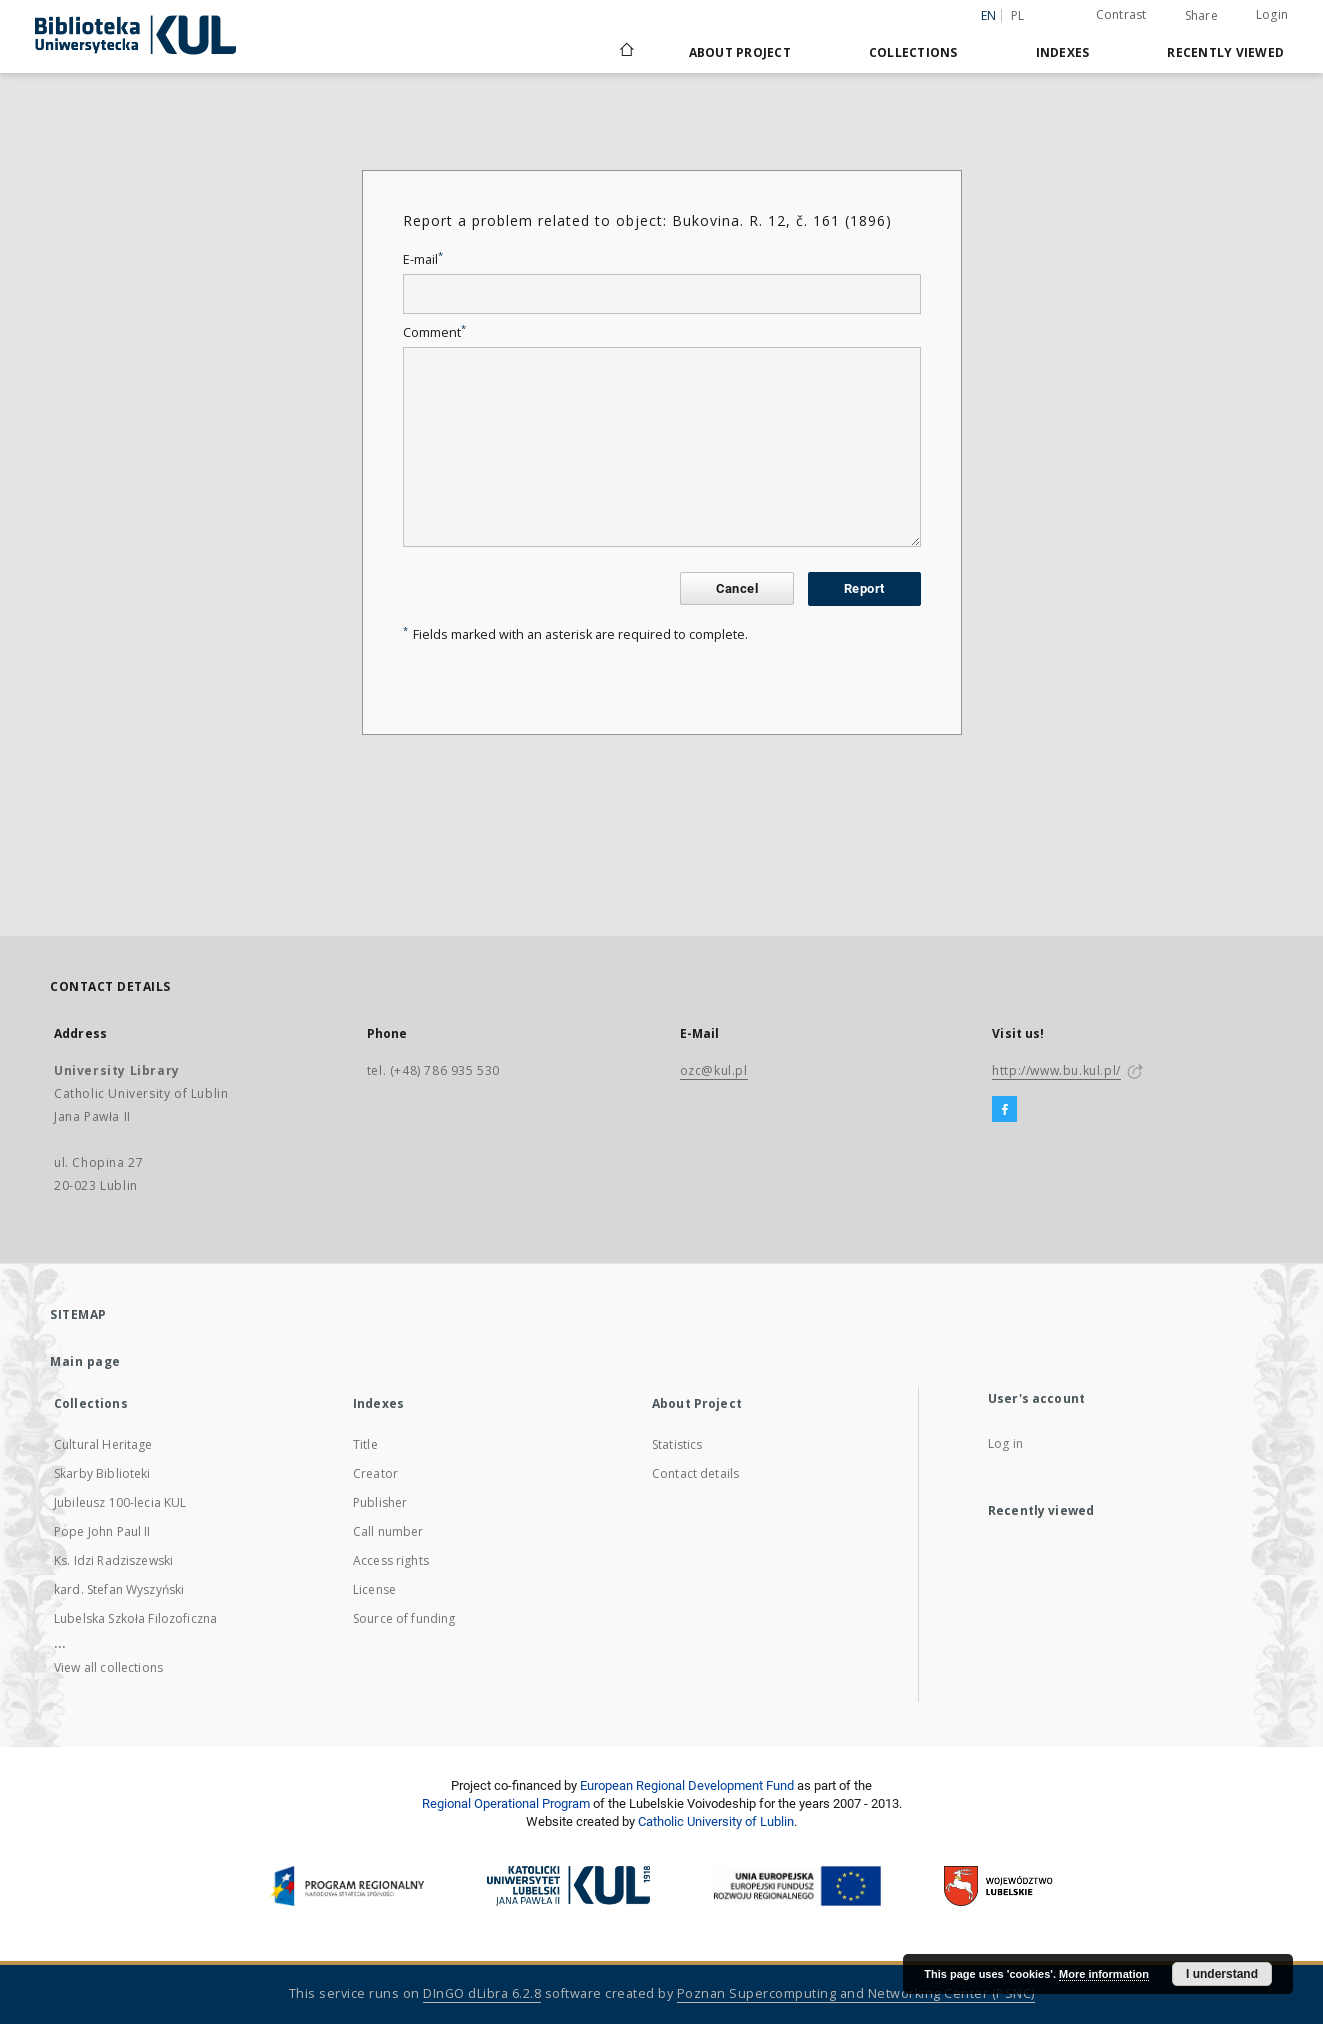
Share (1201, 16)
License (374, 1589)
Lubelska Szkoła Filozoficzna (135, 1618)
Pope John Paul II (102, 1531)
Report (864, 588)
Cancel (737, 588)
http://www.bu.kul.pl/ (1056, 1070)
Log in (1005, 1443)
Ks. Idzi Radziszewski (113, 1560)
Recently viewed (1225, 52)
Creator (375, 1473)
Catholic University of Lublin (716, 1821)
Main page (85, 1361)
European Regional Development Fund (687, 1785)
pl (1018, 15)
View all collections (108, 1667)
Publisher (380, 1502)
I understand (1222, 1974)
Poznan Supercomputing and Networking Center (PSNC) (856, 1993)
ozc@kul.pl (714, 1070)
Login (1272, 14)
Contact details (695, 1473)
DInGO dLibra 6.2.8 (482, 1993)
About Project (740, 52)
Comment (434, 332)
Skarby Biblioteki (102, 1473)
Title (365, 1444)
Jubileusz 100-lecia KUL (120, 1502)
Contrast (1121, 14)
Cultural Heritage (103, 1444)
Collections (913, 52)
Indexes (1063, 52)
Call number (388, 1531)
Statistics (677, 1444)
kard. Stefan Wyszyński (119, 1589)
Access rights (391, 1560)
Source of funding (404, 1618)
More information (1104, 1974)
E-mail (423, 259)
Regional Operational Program (506, 1803)
